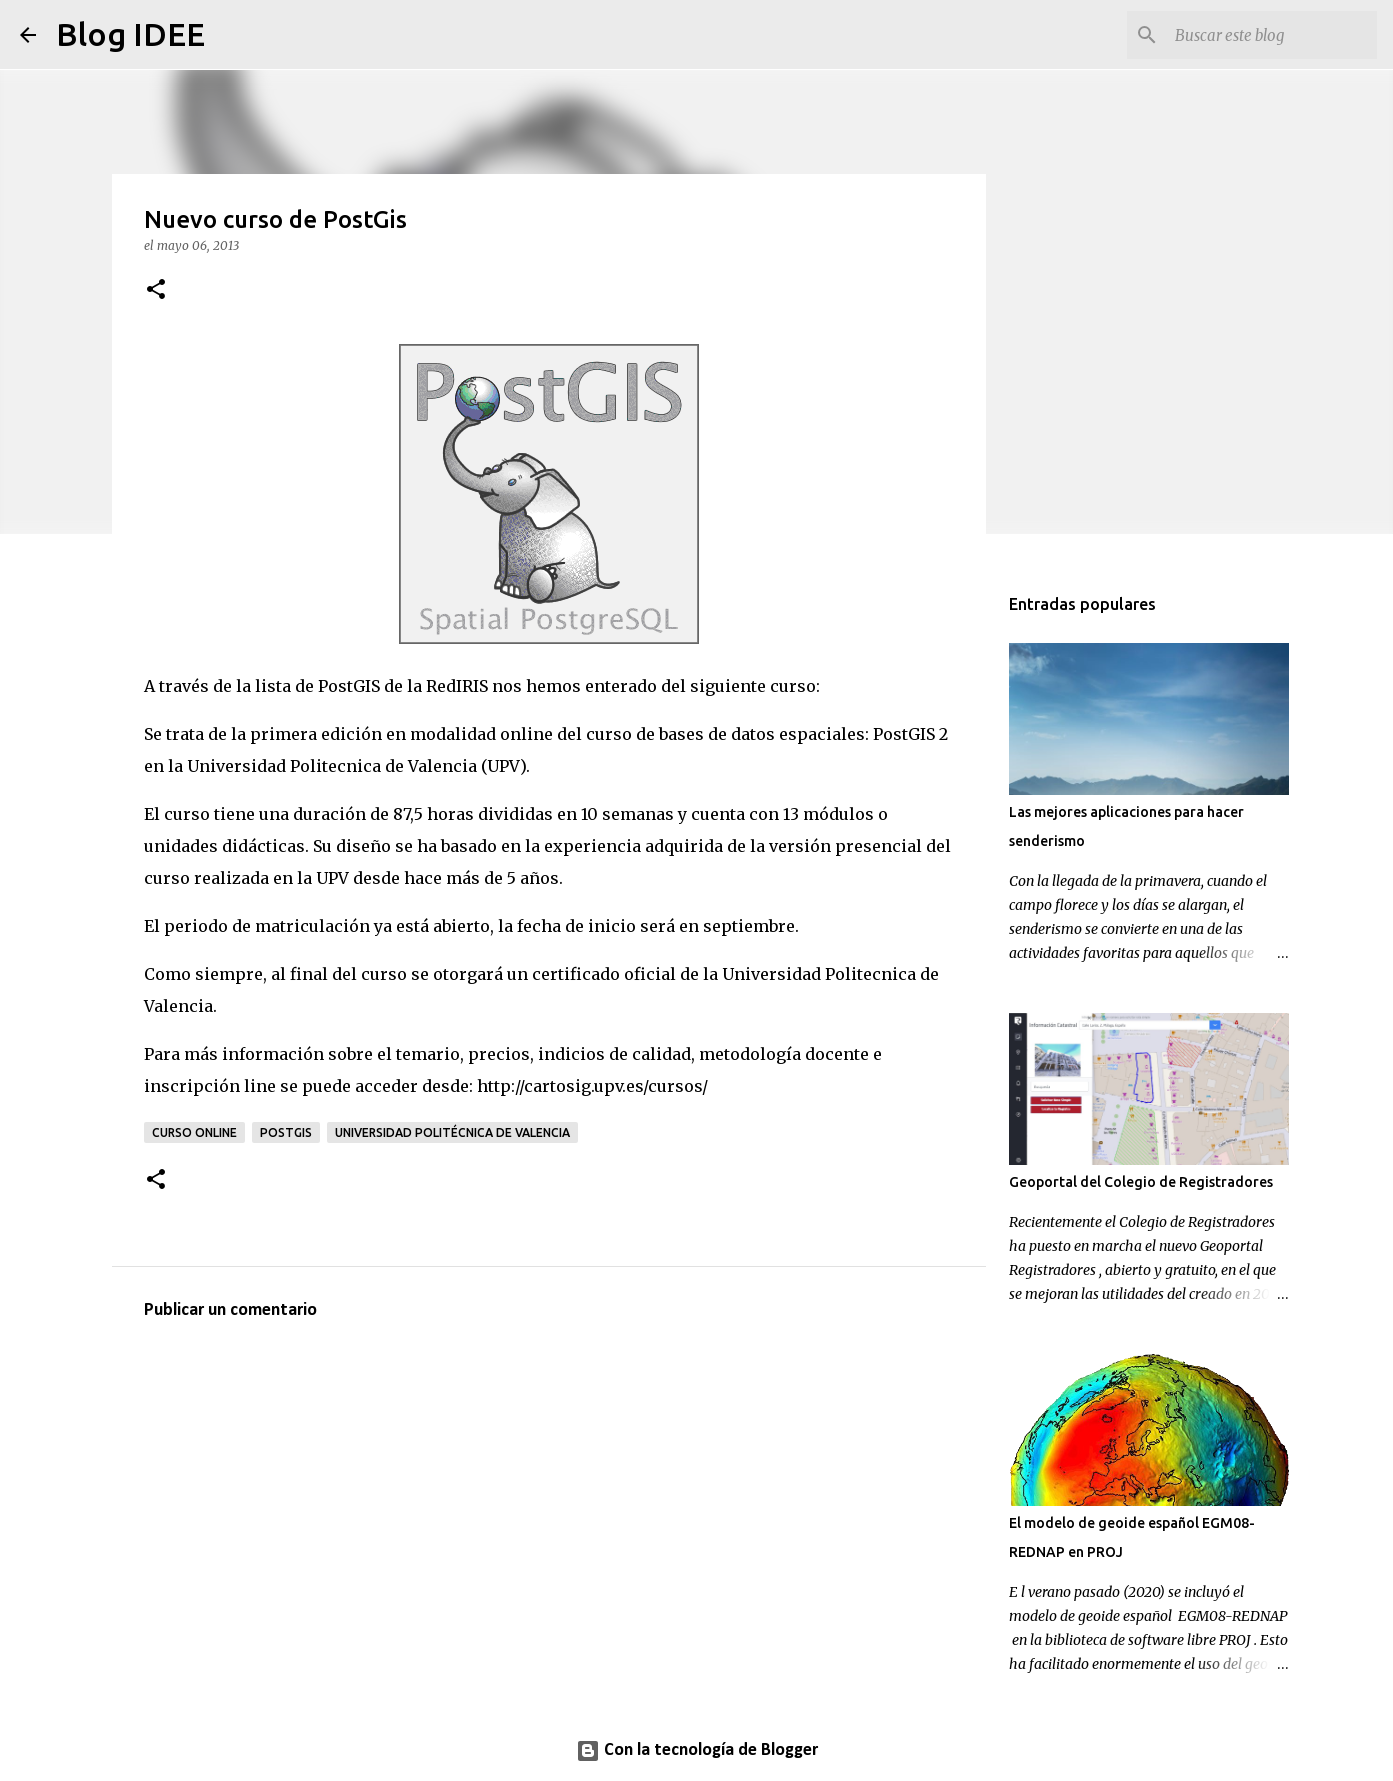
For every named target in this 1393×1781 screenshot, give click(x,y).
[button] (156, 290)
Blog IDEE (130, 34)
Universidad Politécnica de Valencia (452, 1132)
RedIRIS (457, 686)
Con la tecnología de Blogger (697, 1750)
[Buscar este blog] (1272, 35)
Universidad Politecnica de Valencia (332, 766)
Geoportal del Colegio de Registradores (1141, 1182)
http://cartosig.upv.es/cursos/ (592, 1086)
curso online (194, 1132)
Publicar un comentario (230, 1310)
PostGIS (904, 734)
